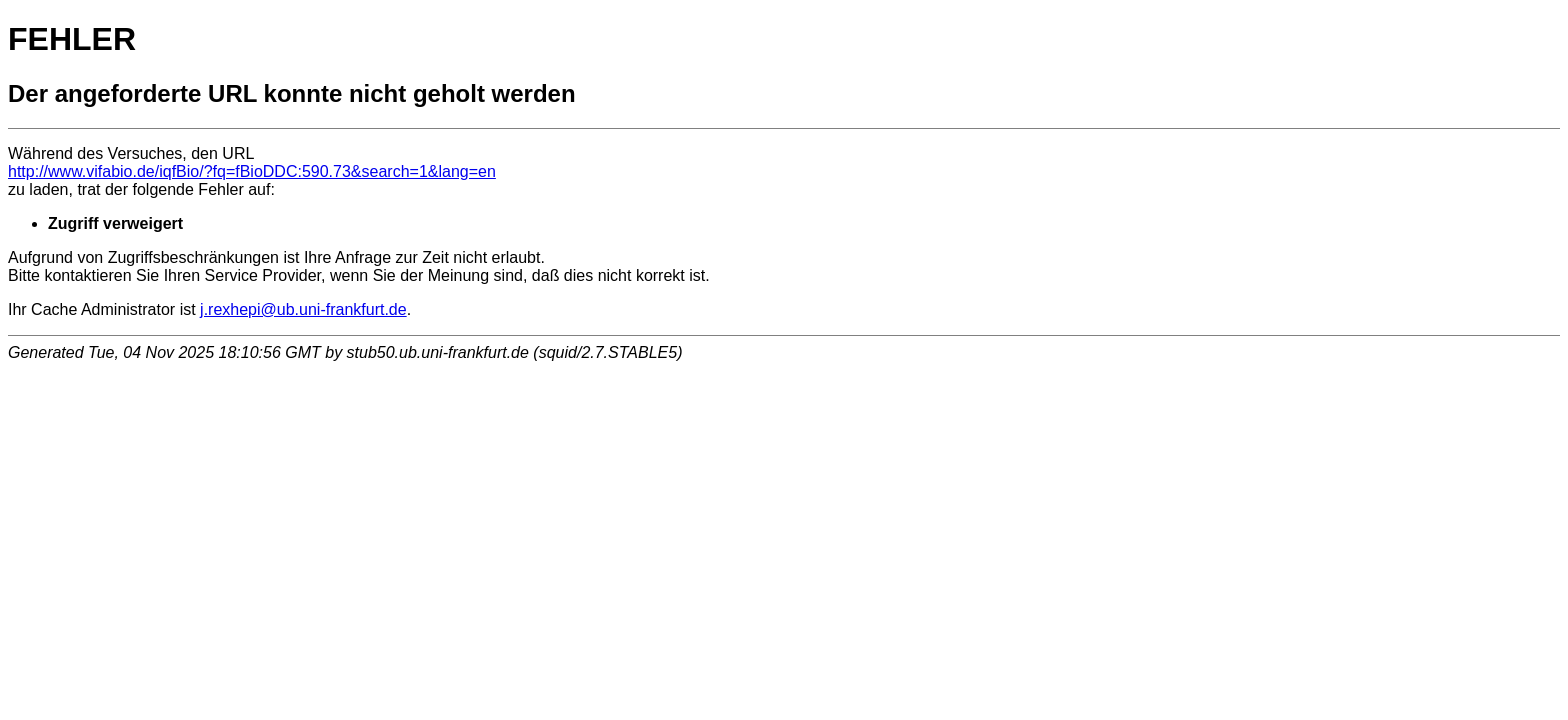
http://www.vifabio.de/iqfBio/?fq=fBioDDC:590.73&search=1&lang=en (252, 171)
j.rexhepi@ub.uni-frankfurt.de (303, 309)
